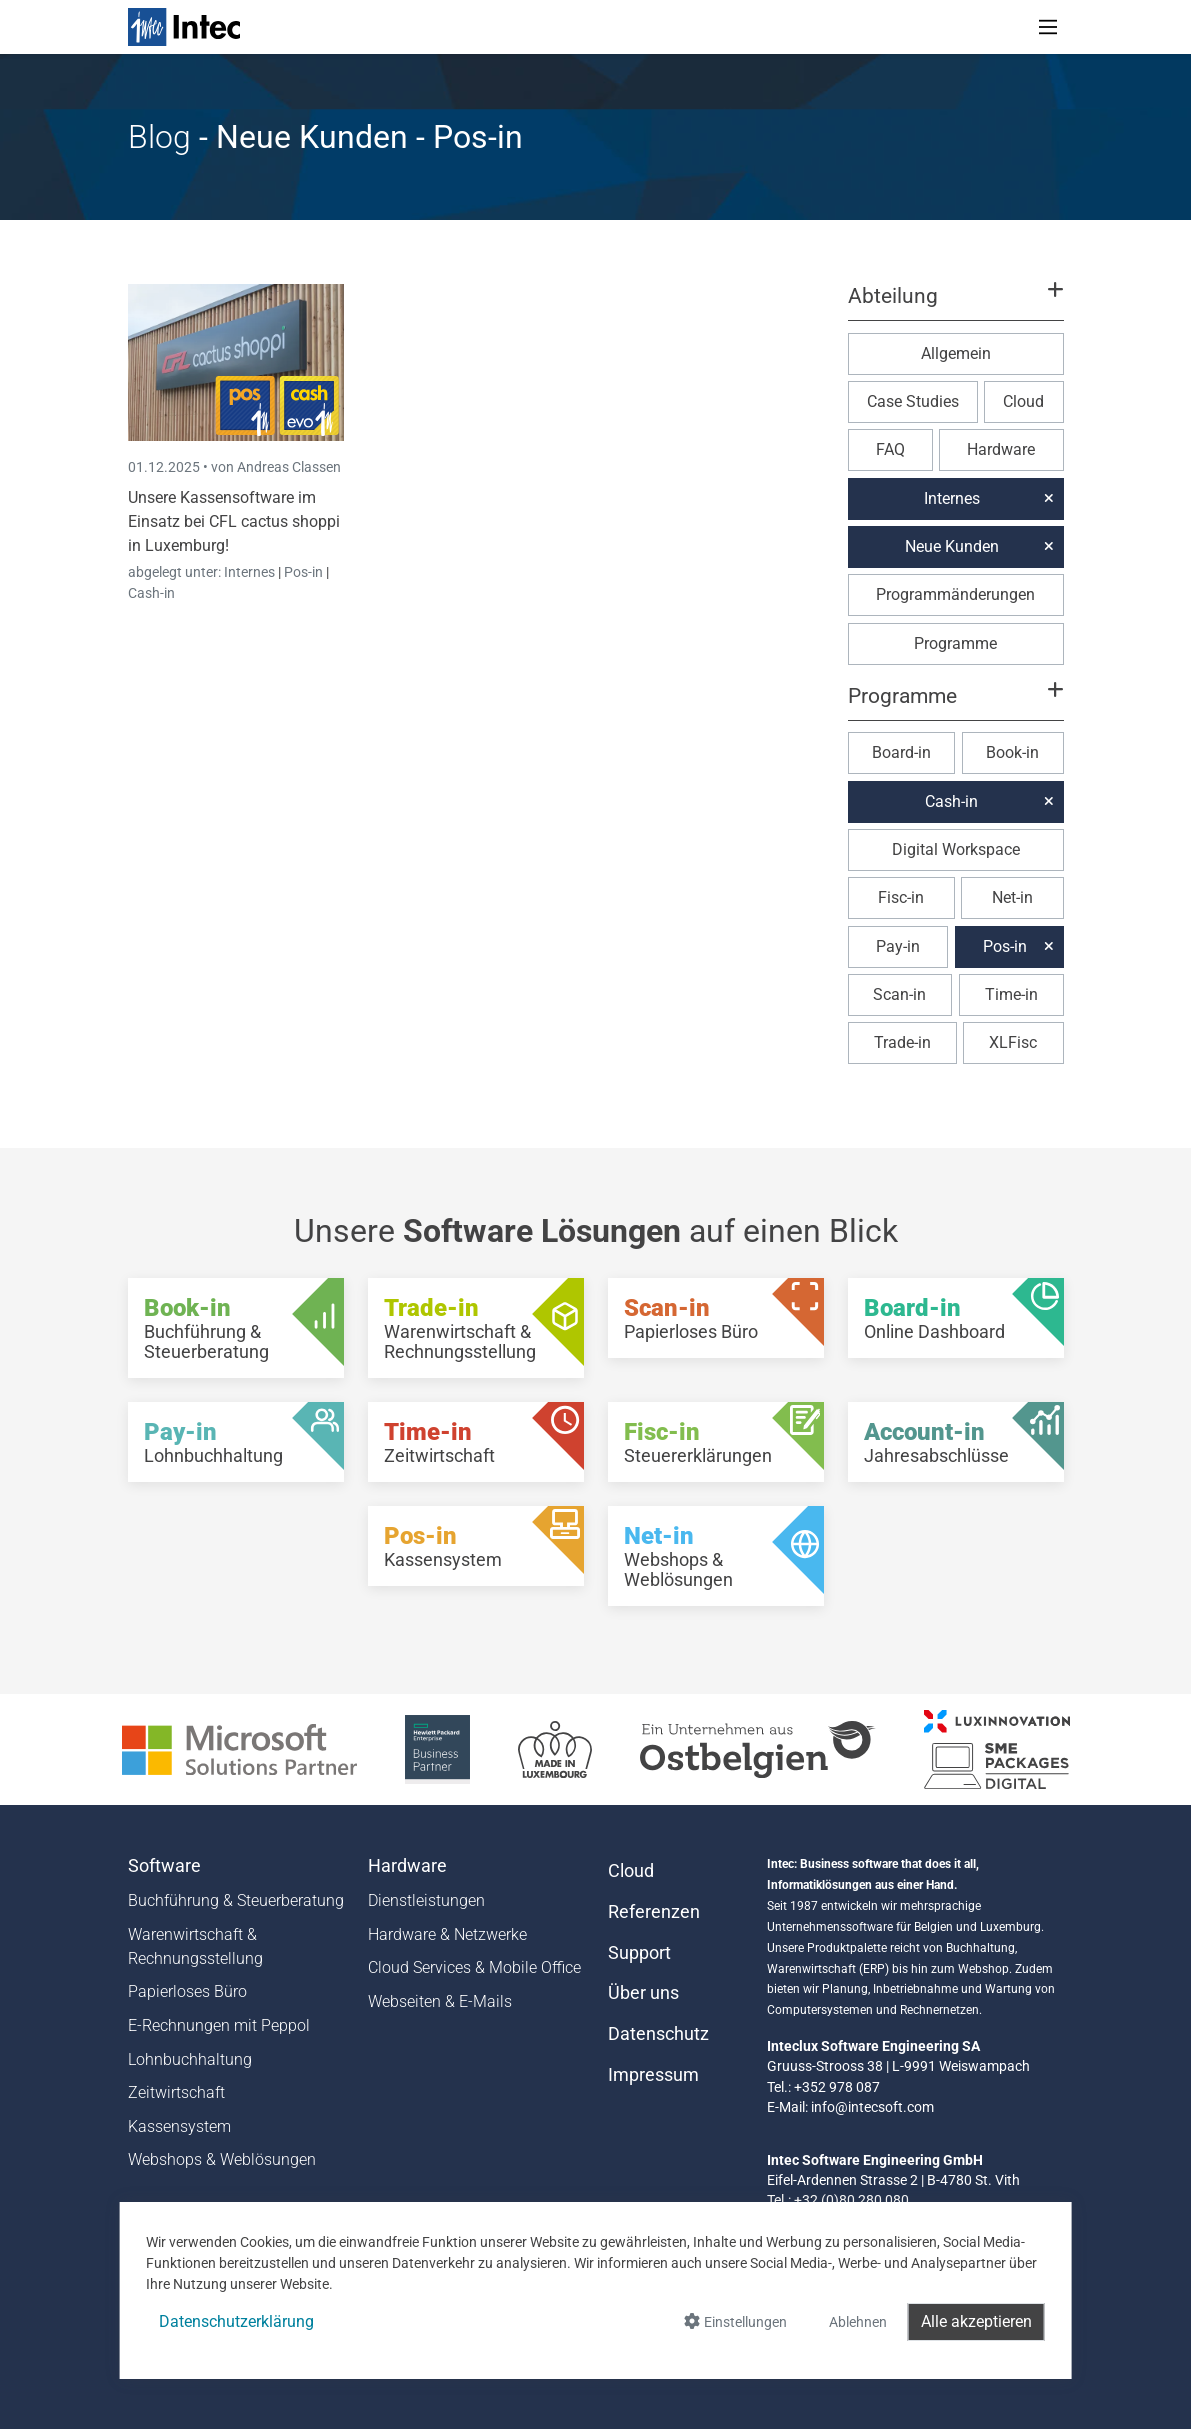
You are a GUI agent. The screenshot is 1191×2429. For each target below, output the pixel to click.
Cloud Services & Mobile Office (474, 1967)
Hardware (1001, 449)
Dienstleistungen (426, 1900)
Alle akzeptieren (976, 2321)
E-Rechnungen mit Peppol (219, 2025)
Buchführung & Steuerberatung (236, 1900)
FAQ (890, 449)
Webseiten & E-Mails (440, 2001)
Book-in (1012, 752)
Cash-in (151, 593)
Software (164, 1866)
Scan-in (899, 994)
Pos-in (303, 572)
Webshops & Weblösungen (222, 2159)
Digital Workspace (956, 849)
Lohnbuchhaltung (190, 2059)
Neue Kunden (952, 546)
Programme (955, 643)
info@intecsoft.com (872, 2107)
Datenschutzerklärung (236, 2321)
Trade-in (902, 1042)
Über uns (643, 1993)
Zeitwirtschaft (176, 2092)
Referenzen (654, 1912)
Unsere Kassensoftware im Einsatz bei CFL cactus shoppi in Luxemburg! (234, 521)
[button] (955, 305)
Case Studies (913, 401)
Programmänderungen (955, 594)
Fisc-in (901, 897)
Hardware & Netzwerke (447, 1934)
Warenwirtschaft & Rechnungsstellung (195, 1946)
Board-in (901, 752)
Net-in (1012, 897)
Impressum (653, 2075)
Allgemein (956, 353)
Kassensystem (179, 2126)
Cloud (1023, 401)
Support (639, 1953)
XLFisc (1013, 1042)
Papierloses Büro (187, 1991)
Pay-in (898, 946)
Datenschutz (658, 2034)
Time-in (1011, 994)
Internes (251, 572)
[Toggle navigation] (1048, 27)
